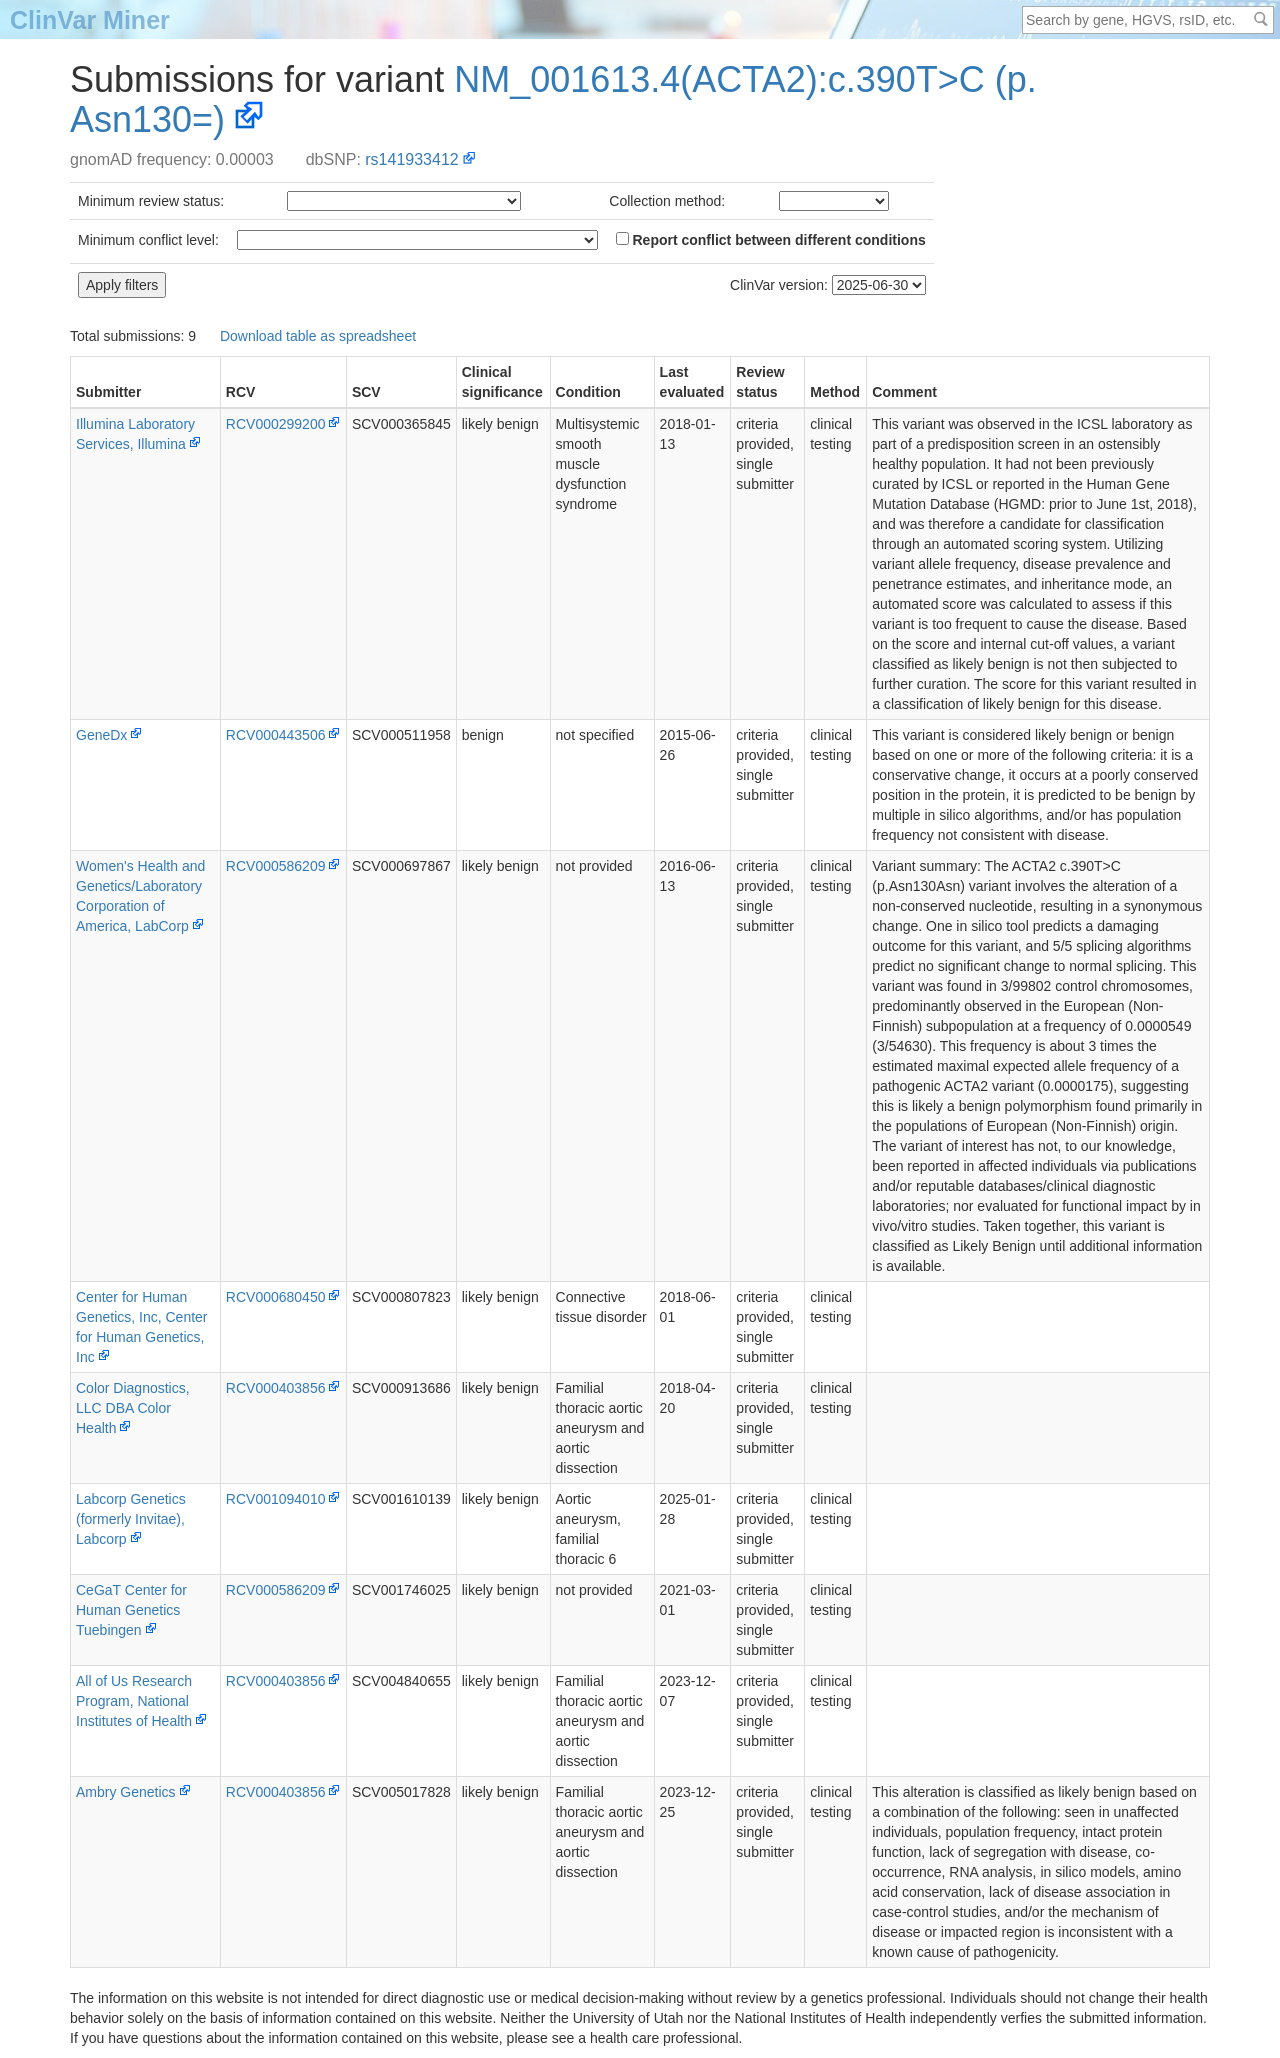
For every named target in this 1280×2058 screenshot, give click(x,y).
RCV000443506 (276, 735)
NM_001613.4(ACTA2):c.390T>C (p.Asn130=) (553, 99)
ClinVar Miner (90, 20)
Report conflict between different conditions (771, 240)
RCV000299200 (276, 424)
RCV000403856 (276, 1388)
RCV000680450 (276, 1297)
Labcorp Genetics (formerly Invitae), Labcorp (131, 1519)
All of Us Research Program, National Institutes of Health (134, 1701)
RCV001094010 (276, 1499)
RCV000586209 (276, 866)
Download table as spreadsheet (318, 336)
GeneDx (101, 735)
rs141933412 (411, 159)
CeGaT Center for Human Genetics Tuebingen (131, 1610)
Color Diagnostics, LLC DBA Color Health (133, 1408)
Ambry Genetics (126, 1792)
